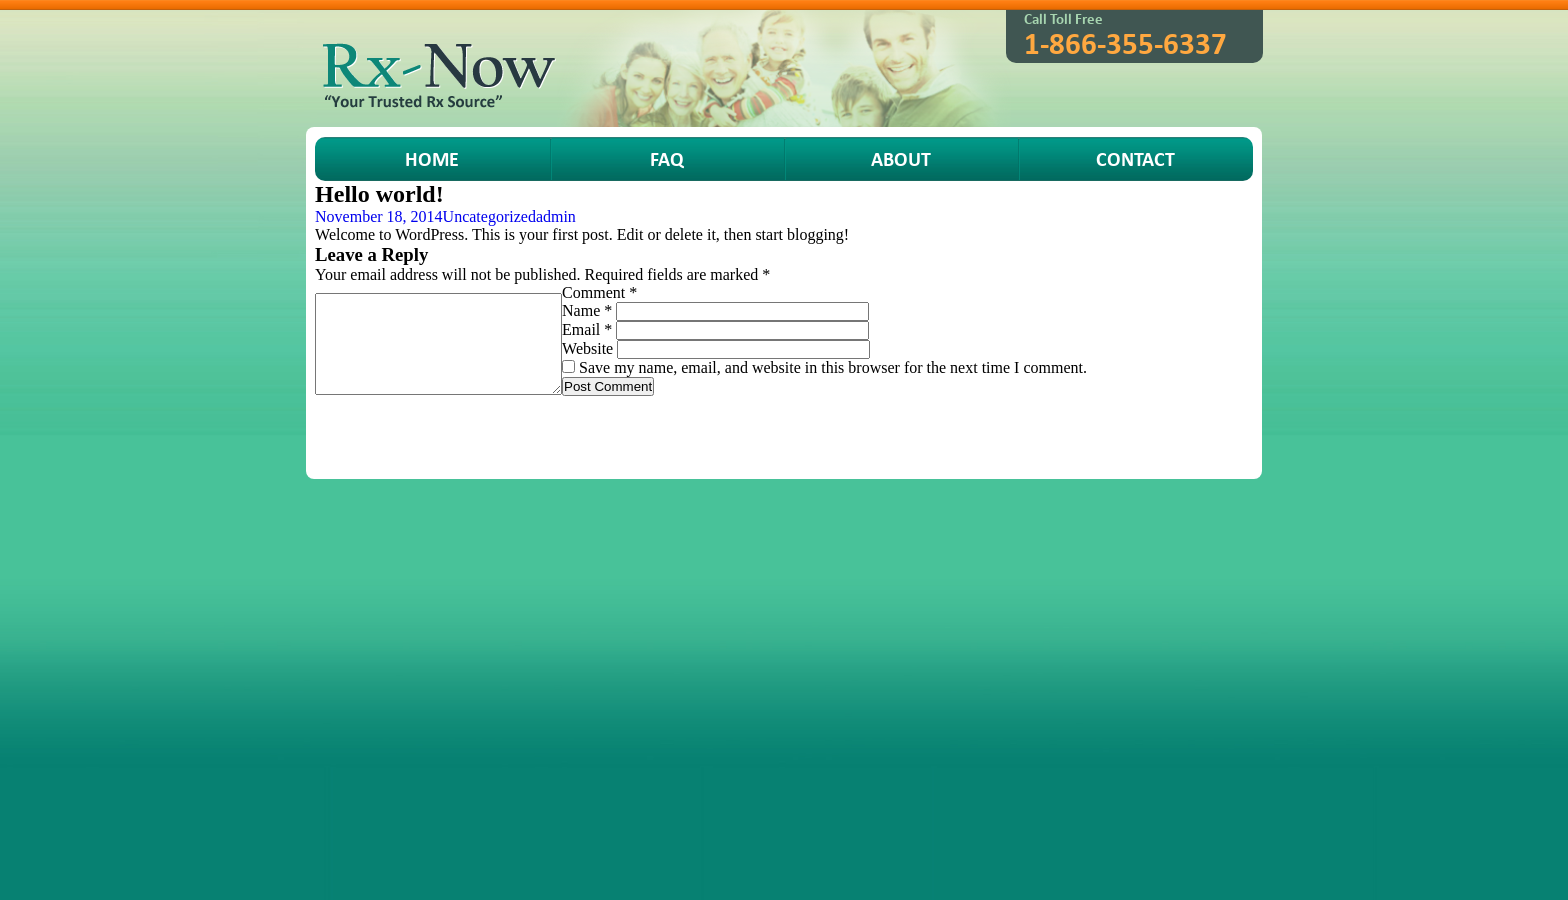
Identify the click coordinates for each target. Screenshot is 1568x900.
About (901, 158)
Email (587, 329)
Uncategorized (489, 216)
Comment (599, 292)
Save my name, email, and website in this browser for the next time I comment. (833, 367)
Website (587, 348)
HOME (432, 158)
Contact (1135, 158)
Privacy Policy (952, 426)
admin (556, 216)
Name (587, 310)
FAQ (667, 158)
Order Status (721, 426)
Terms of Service (834, 426)
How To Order (614, 426)
